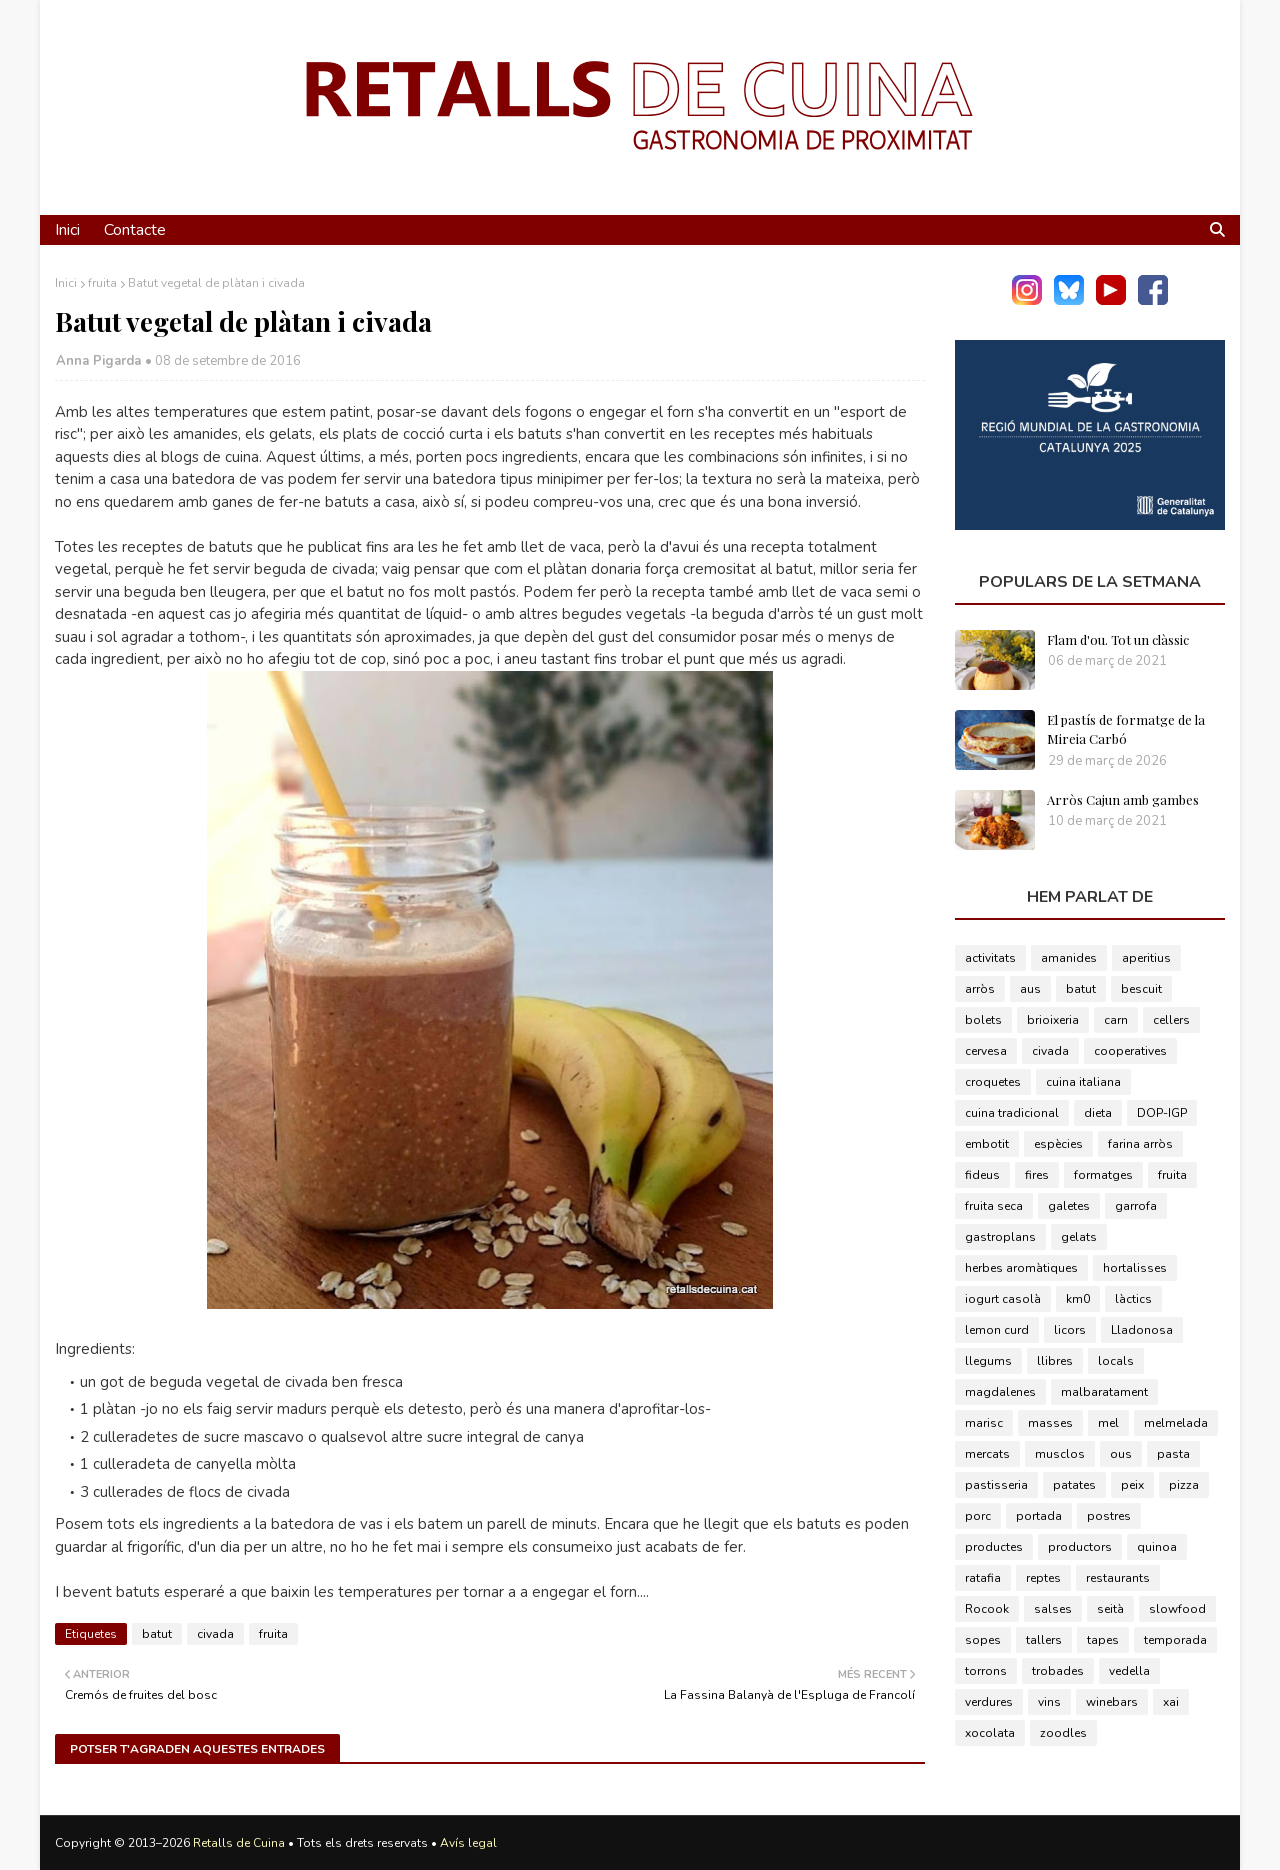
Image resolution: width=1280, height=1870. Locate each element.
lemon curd (997, 1330)
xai (1171, 1702)
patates (1074, 1485)
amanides (1069, 958)
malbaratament (1104, 1392)
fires (1037, 1175)
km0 (1078, 1299)
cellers (1171, 1020)
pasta (1173, 1454)
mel (1108, 1423)
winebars (1112, 1702)
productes (994, 1547)
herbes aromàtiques (1021, 1268)
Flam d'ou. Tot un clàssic (1118, 639)
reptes (1043, 1578)
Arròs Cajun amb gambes (1123, 799)
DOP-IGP (1162, 1113)
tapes (1103, 1640)
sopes (983, 1640)
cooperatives (1130, 1051)
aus (1030, 989)
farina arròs (1140, 1144)
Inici (66, 283)
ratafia (983, 1578)
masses (1050, 1423)
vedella (1129, 1671)
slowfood (1177, 1609)
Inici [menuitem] (67, 230)
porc (978, 1516)
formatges (1103, 1175)
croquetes (993, 1082)
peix (1132, 1485)
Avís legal (468, 1843)
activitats (990, 958)
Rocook (987, 1609)
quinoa (1157, 1547)
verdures (989, 1702)
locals (1116, 1361)
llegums (988, 1361)
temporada (1175, 1640)
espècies (1058, 1144)
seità (1110, 1609)
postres (1109, 1516)
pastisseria (996, 1485)
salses (1053, 1609)
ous (1121, 1454)
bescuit (1141, 989)
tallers (1044, 1640)
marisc (984, 1423)
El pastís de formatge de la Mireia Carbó (1126, 729)
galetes (1069, 1206)
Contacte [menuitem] (135, 230)
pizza (1184, 1485)
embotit (987, 1144)
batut (157, 1634)
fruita (102, 283)
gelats (1079, 1237)
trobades (1058, 1671)
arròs (980, 989)
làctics (1133, 1299)
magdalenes (1000, 1392)
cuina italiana (1083, 1082)
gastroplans (1000, 1237)
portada (1039, 1516)
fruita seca (994, 1206)
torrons (986, 1671)
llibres (1055, 1361)
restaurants (1118, 1578)
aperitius (1146, 958)
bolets (983, 1020)
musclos (1060, 1454)
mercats (987, 1454)
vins (1049, 1702)
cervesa (986, 1051)
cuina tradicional (1012, 1113)
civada (215, 1634)
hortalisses (1135, 1268)
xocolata (990, 1733)
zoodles (1063, 1733)
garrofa (1136, 1206)
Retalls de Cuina (239, 1843)
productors (1080, 1547)
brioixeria (1053, 1020)
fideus (982, 1175)
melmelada (1176, 1423)
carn (1116, 1020)
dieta (1098, 1113)
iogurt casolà (1003, 1299)
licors (1070, 1330)
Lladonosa (1142, 1330)
